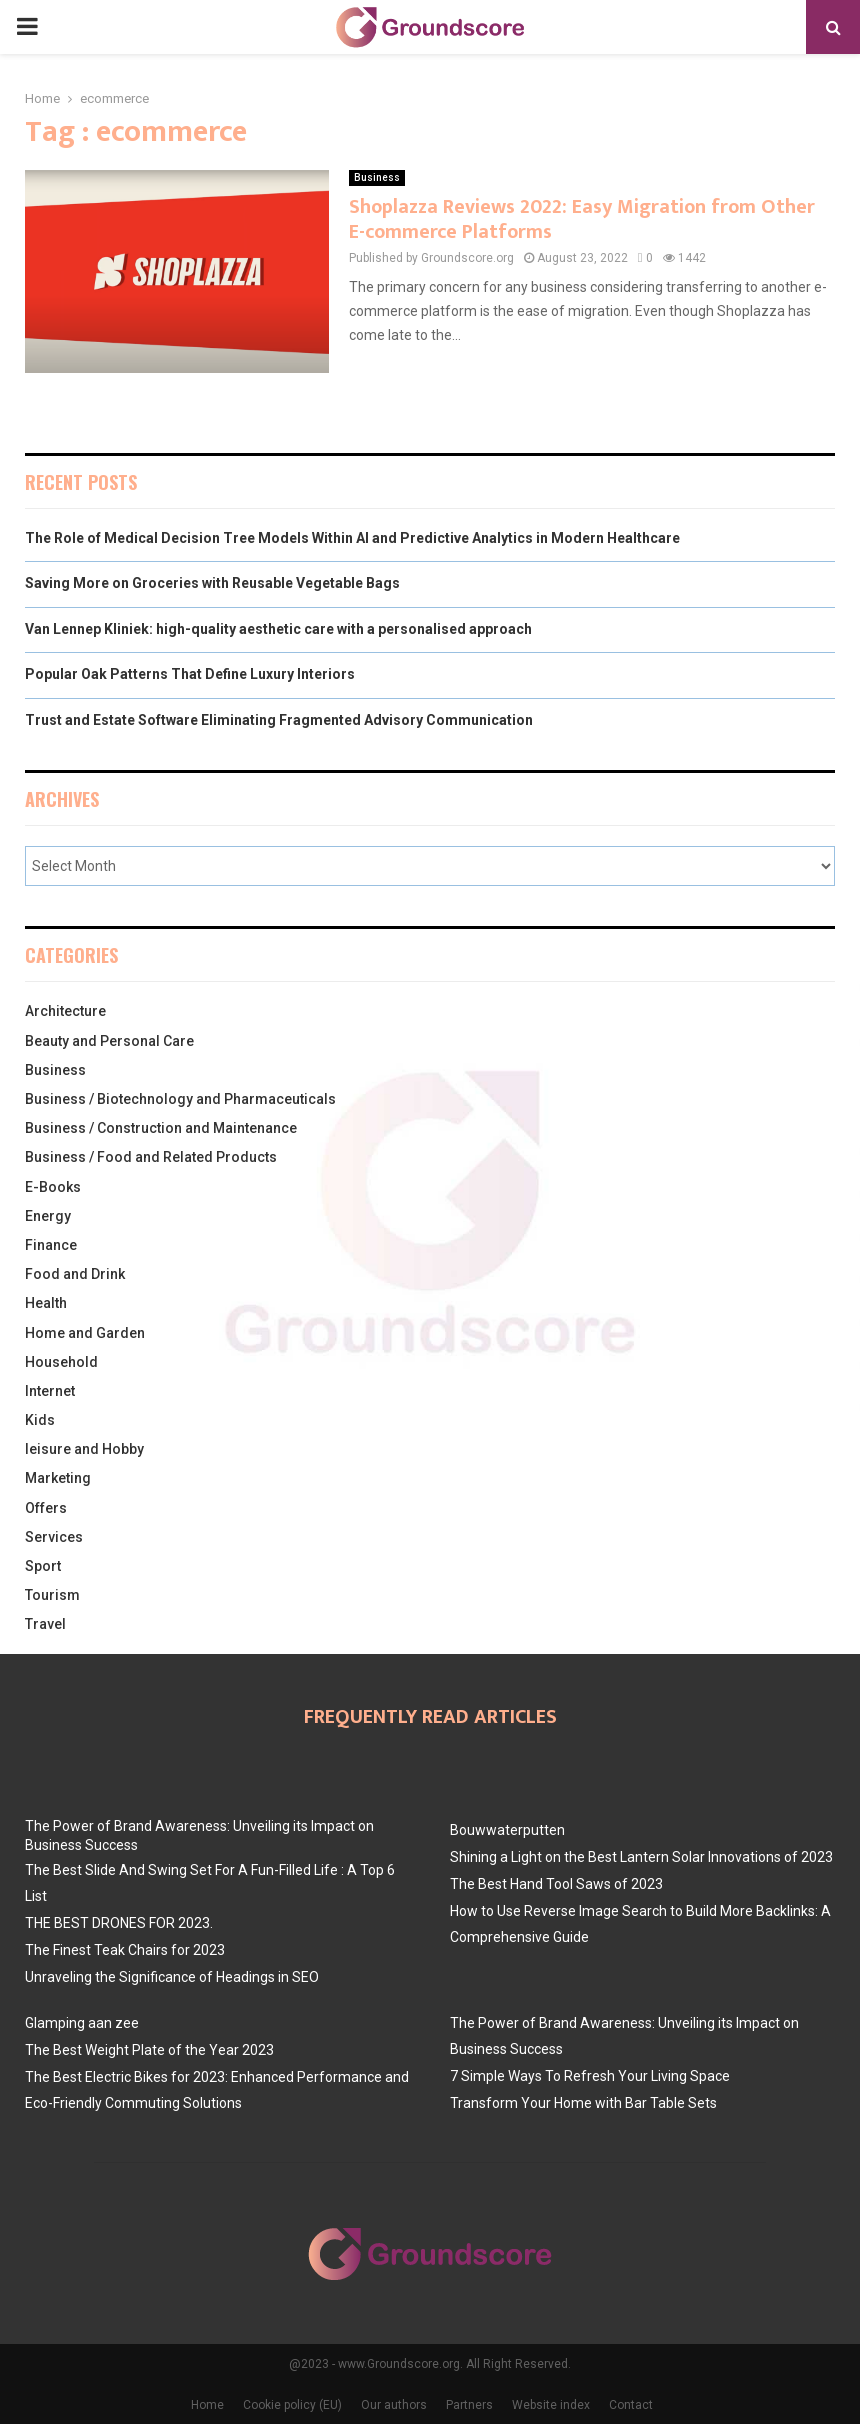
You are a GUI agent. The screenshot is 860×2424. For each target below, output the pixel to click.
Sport (43, 1566)
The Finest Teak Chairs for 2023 (125, 1950)
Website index (551, 2405)
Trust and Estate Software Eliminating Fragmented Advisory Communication (279, 720)
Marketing (58, 1478)
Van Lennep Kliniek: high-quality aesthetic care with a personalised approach (278, 629)
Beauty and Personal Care (109, 1041)
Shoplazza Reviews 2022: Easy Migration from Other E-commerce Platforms (582, 219)
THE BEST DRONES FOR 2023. (119, 1923)
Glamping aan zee (82, 2023)
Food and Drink (75, 1274)
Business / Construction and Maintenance (161, 1128)
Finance (51, 1245)
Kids (40, 1420)
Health (46, 1303)
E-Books (53, 1187)
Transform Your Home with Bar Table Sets (583, 2103)
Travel (45, 1624)
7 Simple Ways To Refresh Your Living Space (590, 2076)
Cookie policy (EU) (292, 2405)
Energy (48, 1216)
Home (207, 2405)
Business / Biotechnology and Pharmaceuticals (180, 1099)
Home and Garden (85, 1333)
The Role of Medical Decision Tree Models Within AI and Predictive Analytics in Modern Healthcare (352, 538)
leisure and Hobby (84, 1449)
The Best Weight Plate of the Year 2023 (149, 2050)
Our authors (394, 2405)
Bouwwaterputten (507, 1830)
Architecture (65, 1011)
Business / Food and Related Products (151, 1157)
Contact (631, 2405)
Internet (50, 1391)
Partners (469, 2405)
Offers (46, 1508)
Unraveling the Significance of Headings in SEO (172, 1977)
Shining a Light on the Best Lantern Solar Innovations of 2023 (641, 1857)
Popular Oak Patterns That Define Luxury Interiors (190, 674)
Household (61, 1362)
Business (377, 177)
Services (54, 1537)
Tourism (52, 1595)
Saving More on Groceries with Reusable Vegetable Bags (212, 583)
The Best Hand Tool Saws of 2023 (556, 1884)
